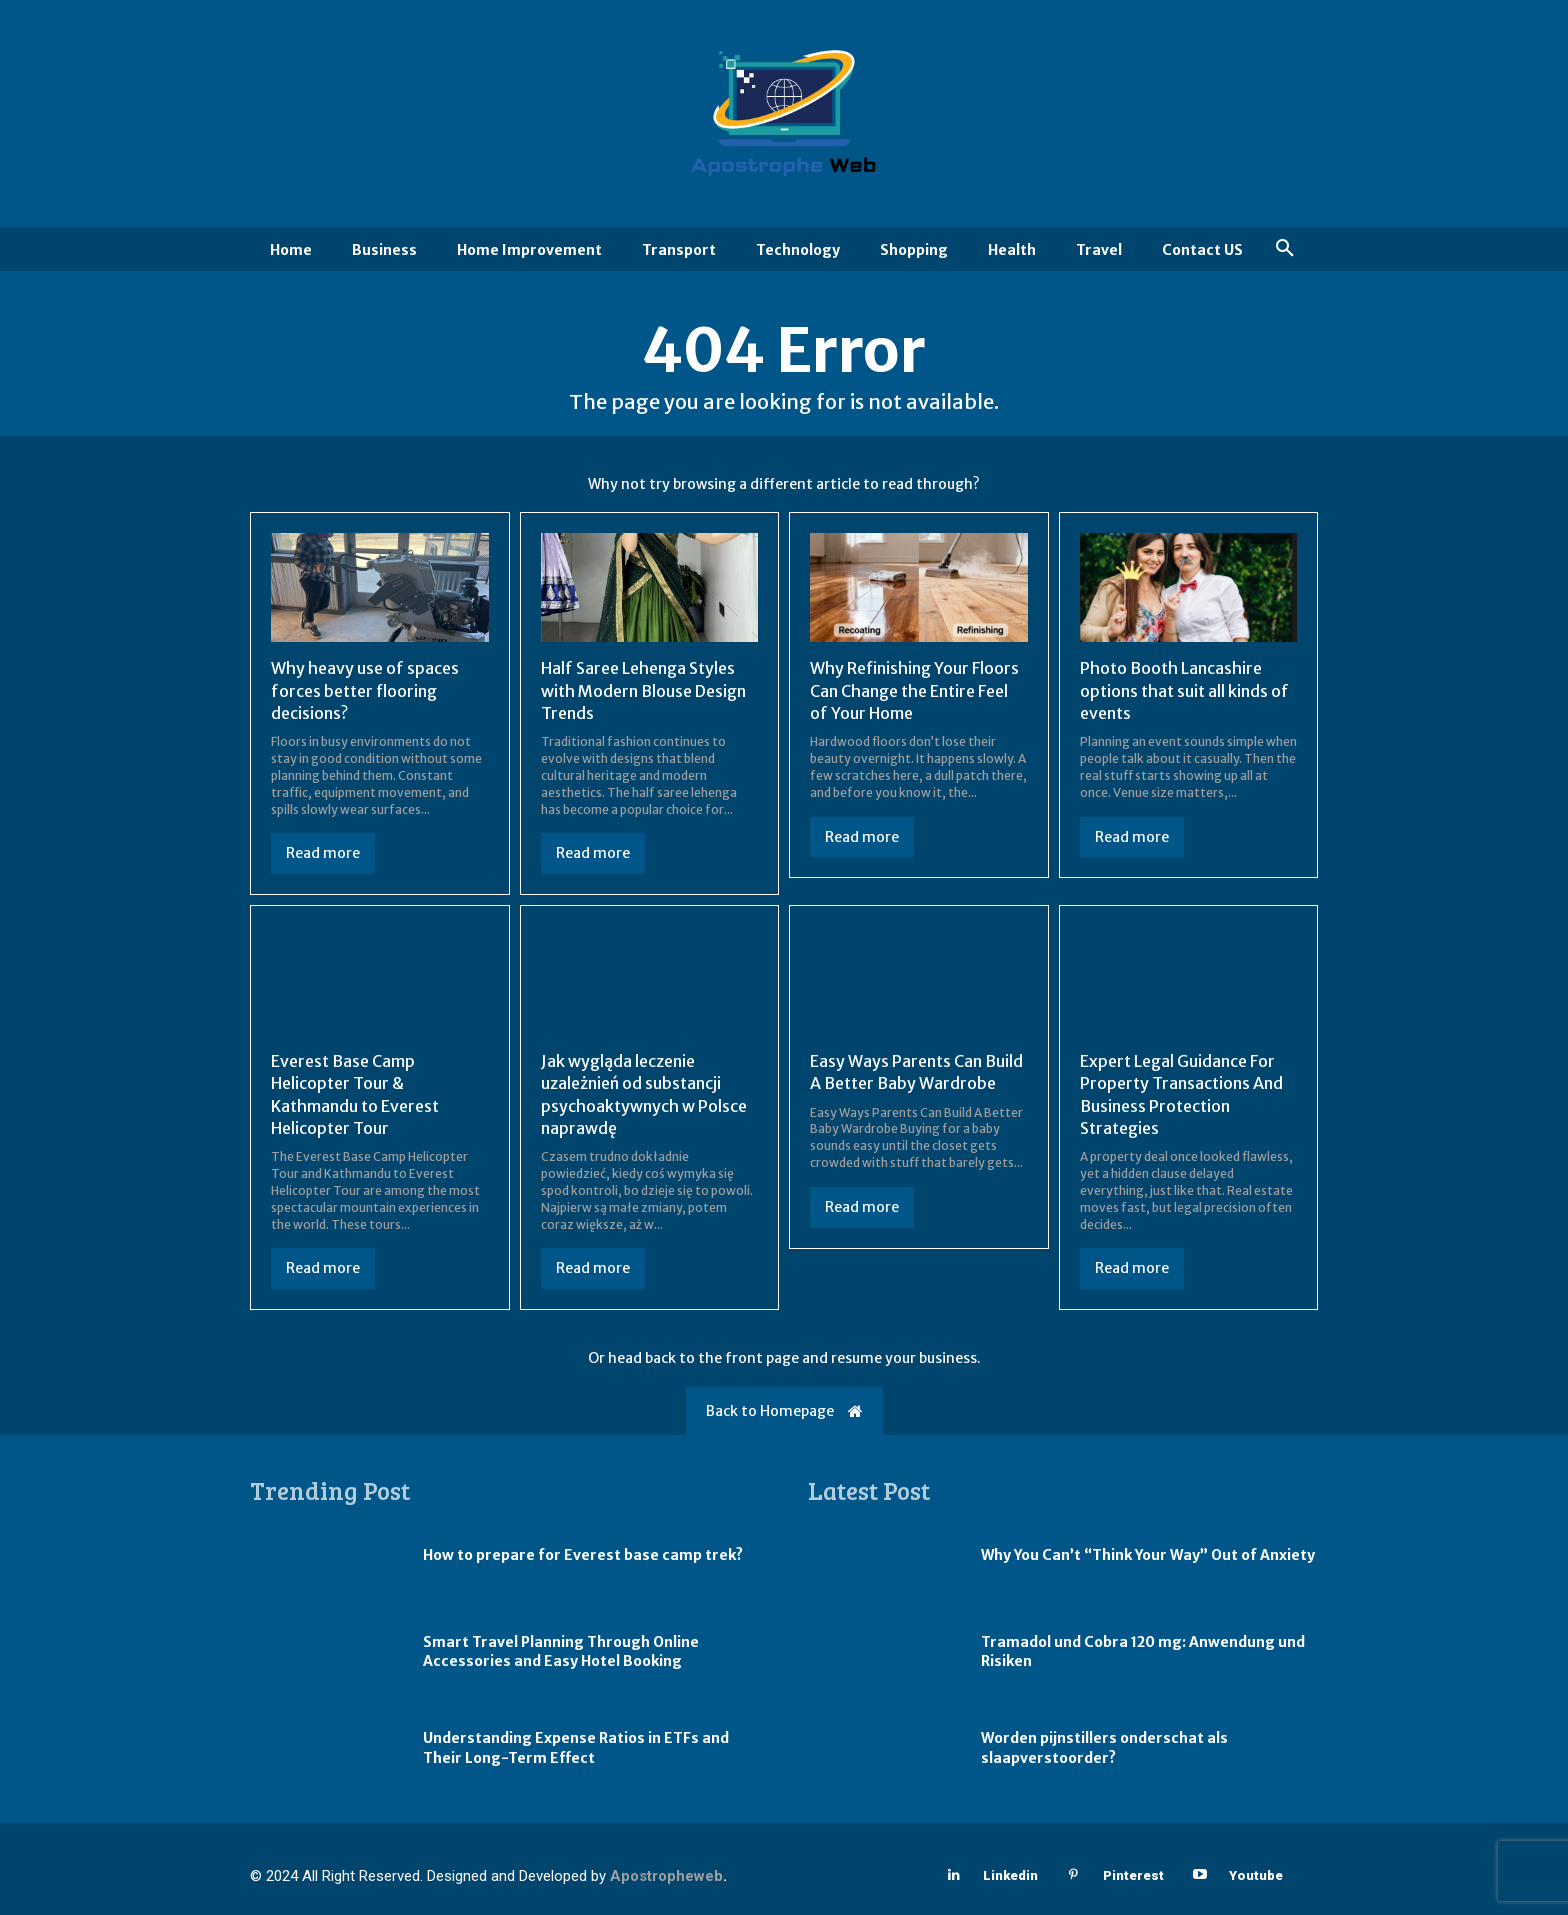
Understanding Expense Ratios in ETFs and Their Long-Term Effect (576, 1748)
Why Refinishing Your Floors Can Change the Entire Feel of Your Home (914, 690)
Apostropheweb (666, 1876)
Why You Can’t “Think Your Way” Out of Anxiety (1148, 1555)
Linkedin (1010, 1875)
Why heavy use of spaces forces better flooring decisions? (365, 690)
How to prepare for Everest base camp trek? (583, 1555)
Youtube (1256, 1875)
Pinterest (1133, 1875)
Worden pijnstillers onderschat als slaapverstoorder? (1104, 1748)
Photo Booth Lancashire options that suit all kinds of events (1184, 690)
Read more (323, 853)
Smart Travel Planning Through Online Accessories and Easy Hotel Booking (561, 1652)
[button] (1285, 249)
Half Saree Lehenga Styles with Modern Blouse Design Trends (643, 690)
